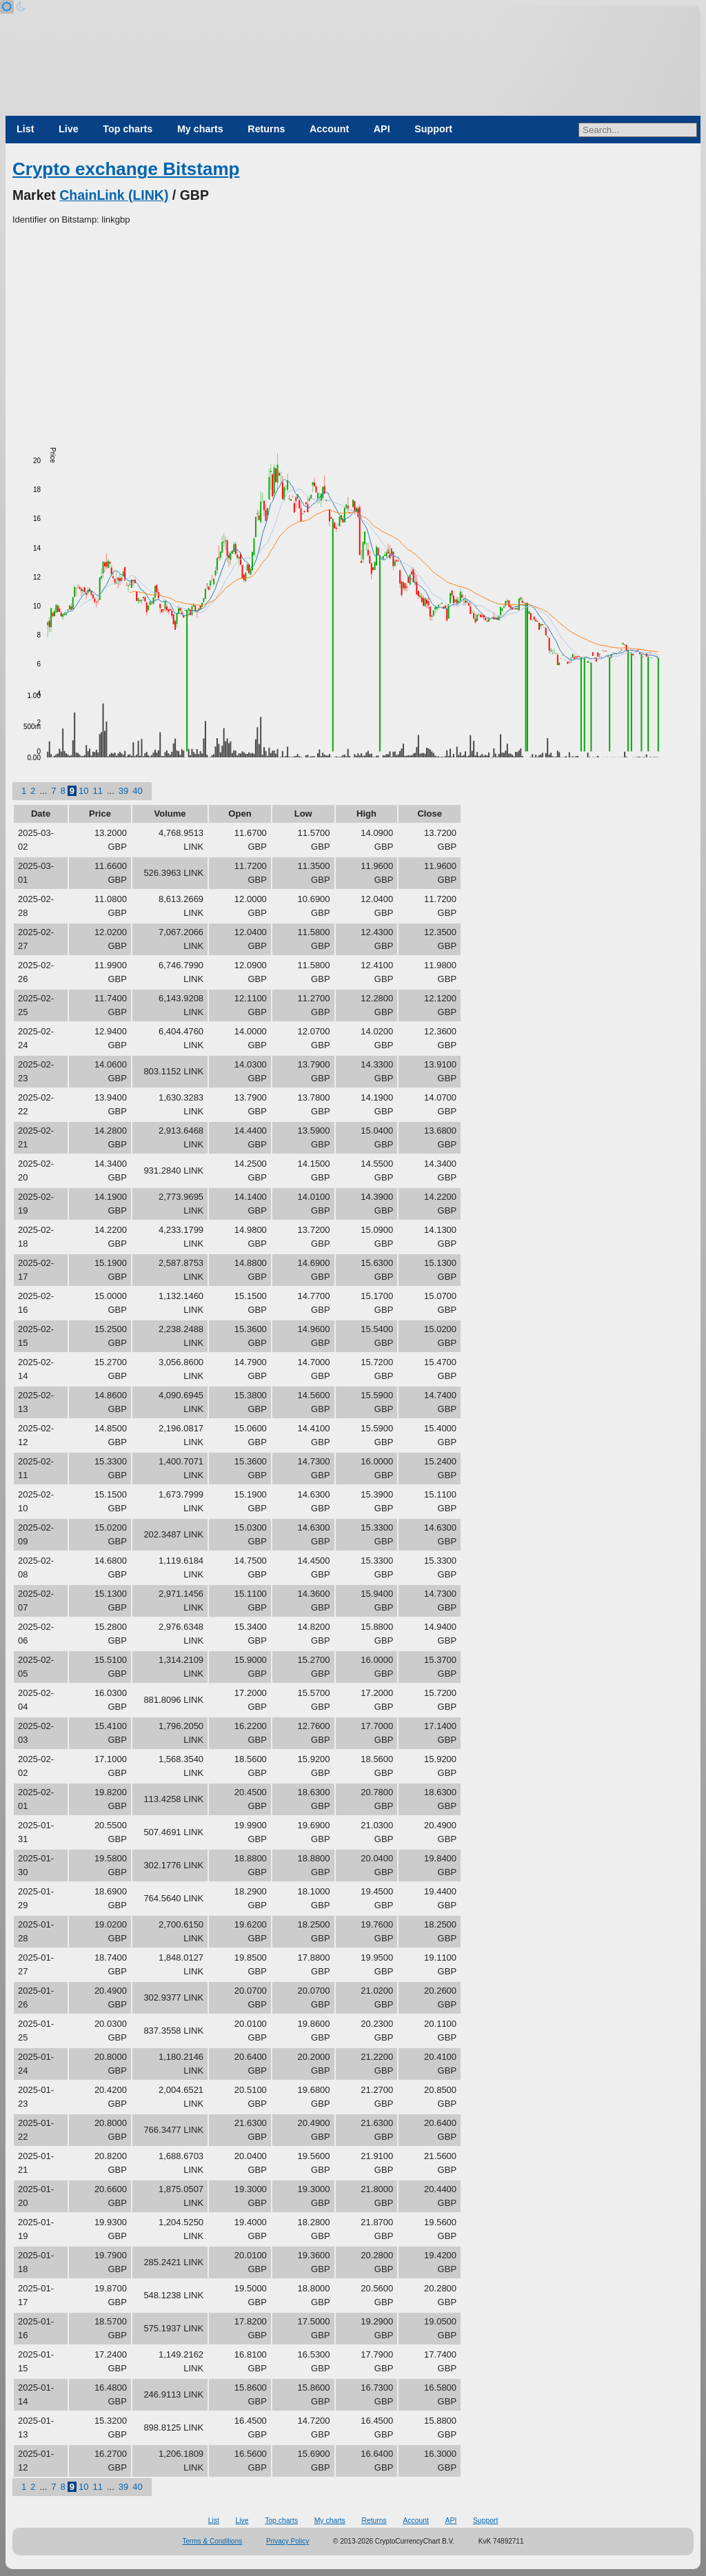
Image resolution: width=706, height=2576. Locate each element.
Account (329, 128)
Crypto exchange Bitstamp (125, 169)
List (25, 128)
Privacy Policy (287, 2541)
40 (137, 791)
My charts (200, 128)
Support (433, 128)
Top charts (127, 128)
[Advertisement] (353, 330)
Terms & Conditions (213, 2541)
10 (83, 791)
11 (97, 791)
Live (69, 128)
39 (123, 791)
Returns (266, 128)
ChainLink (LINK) (113, 195)
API (382, 128)
